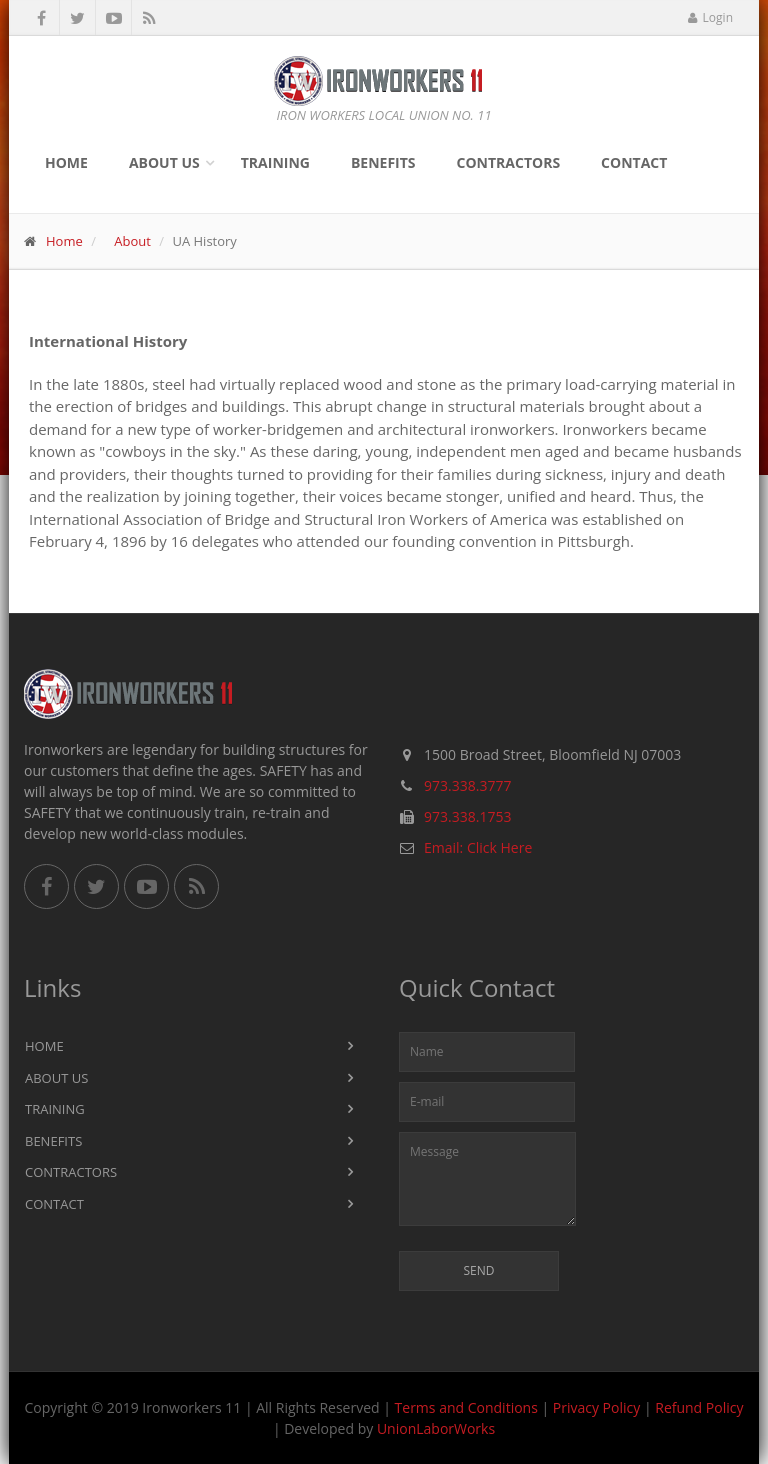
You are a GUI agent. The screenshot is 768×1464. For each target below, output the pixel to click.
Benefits (383, 162)
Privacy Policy (596, 1407)
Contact (634, 162)
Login (710, 17)
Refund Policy (699, 1407)
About (132, 241)
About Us (164, 162)
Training (275, 162)
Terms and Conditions (466, 1407)
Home (66, 162)
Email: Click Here (478, 847)
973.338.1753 (467, 816)
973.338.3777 (467, 785)
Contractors (509, 162)
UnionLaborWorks (436, 1428)
